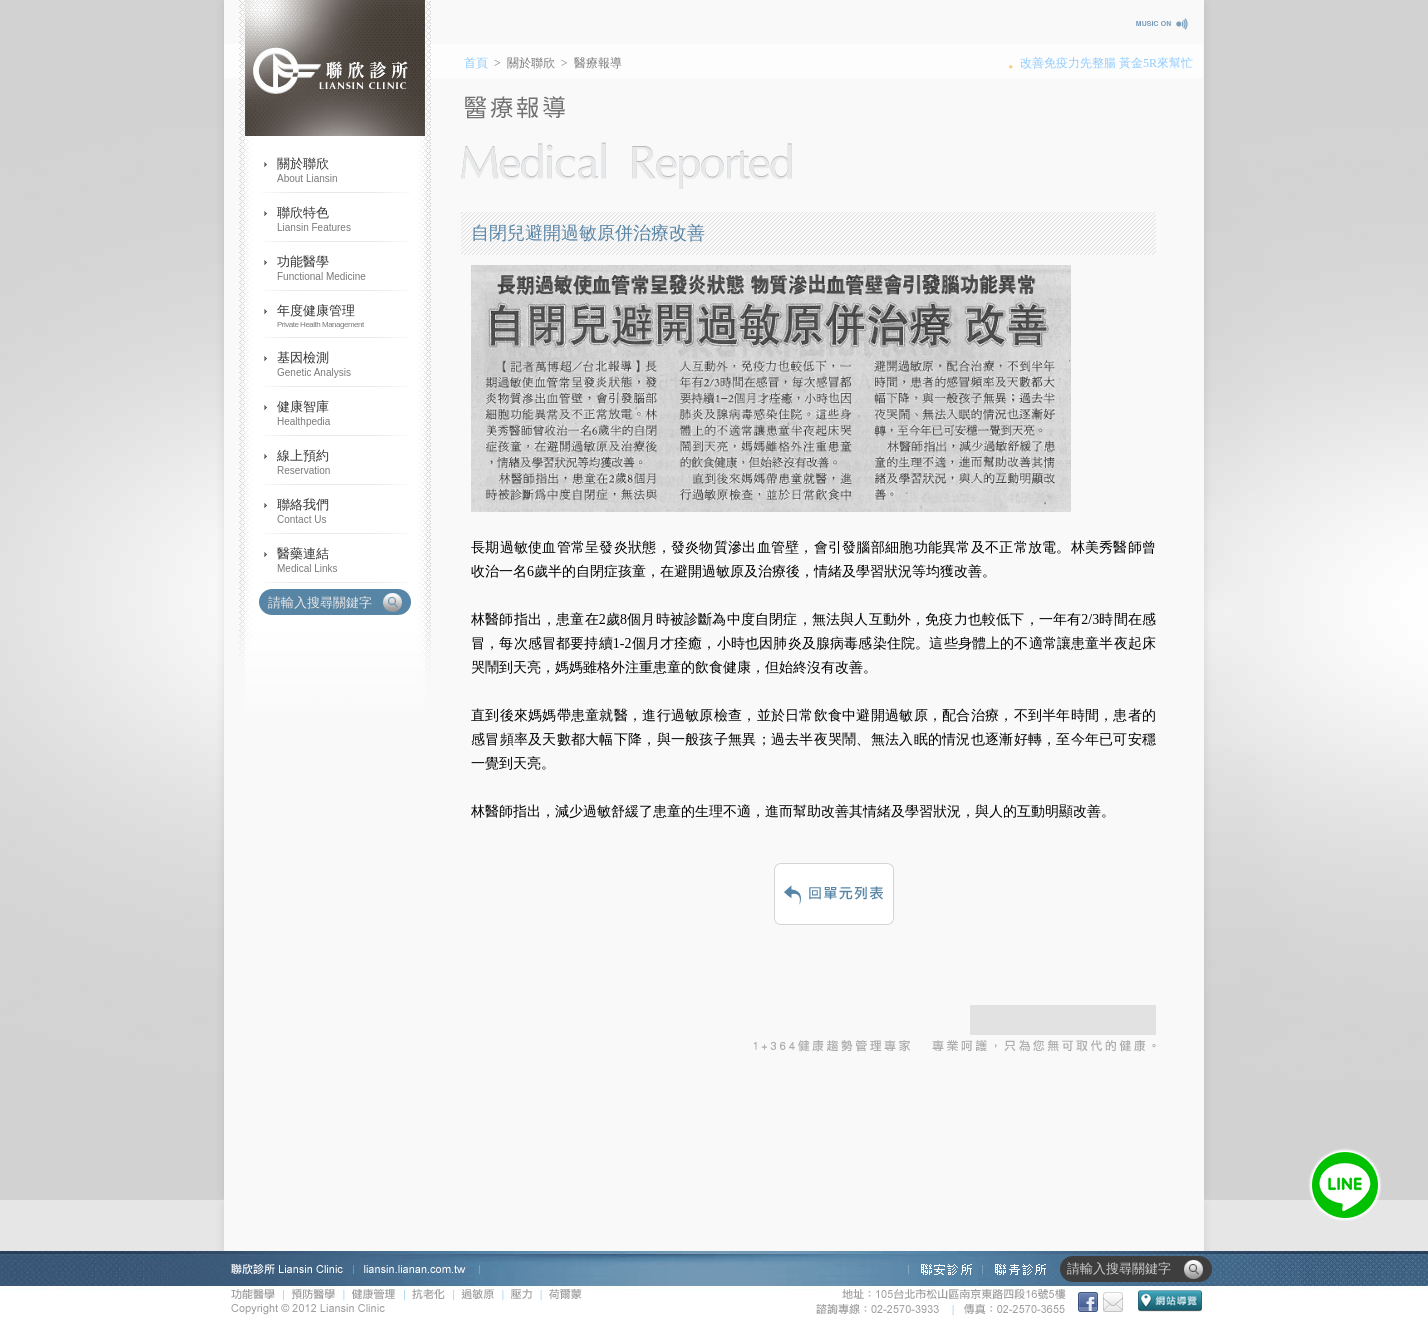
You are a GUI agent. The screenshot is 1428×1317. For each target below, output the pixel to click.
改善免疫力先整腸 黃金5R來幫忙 (1106, 63)
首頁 (476, 63)
